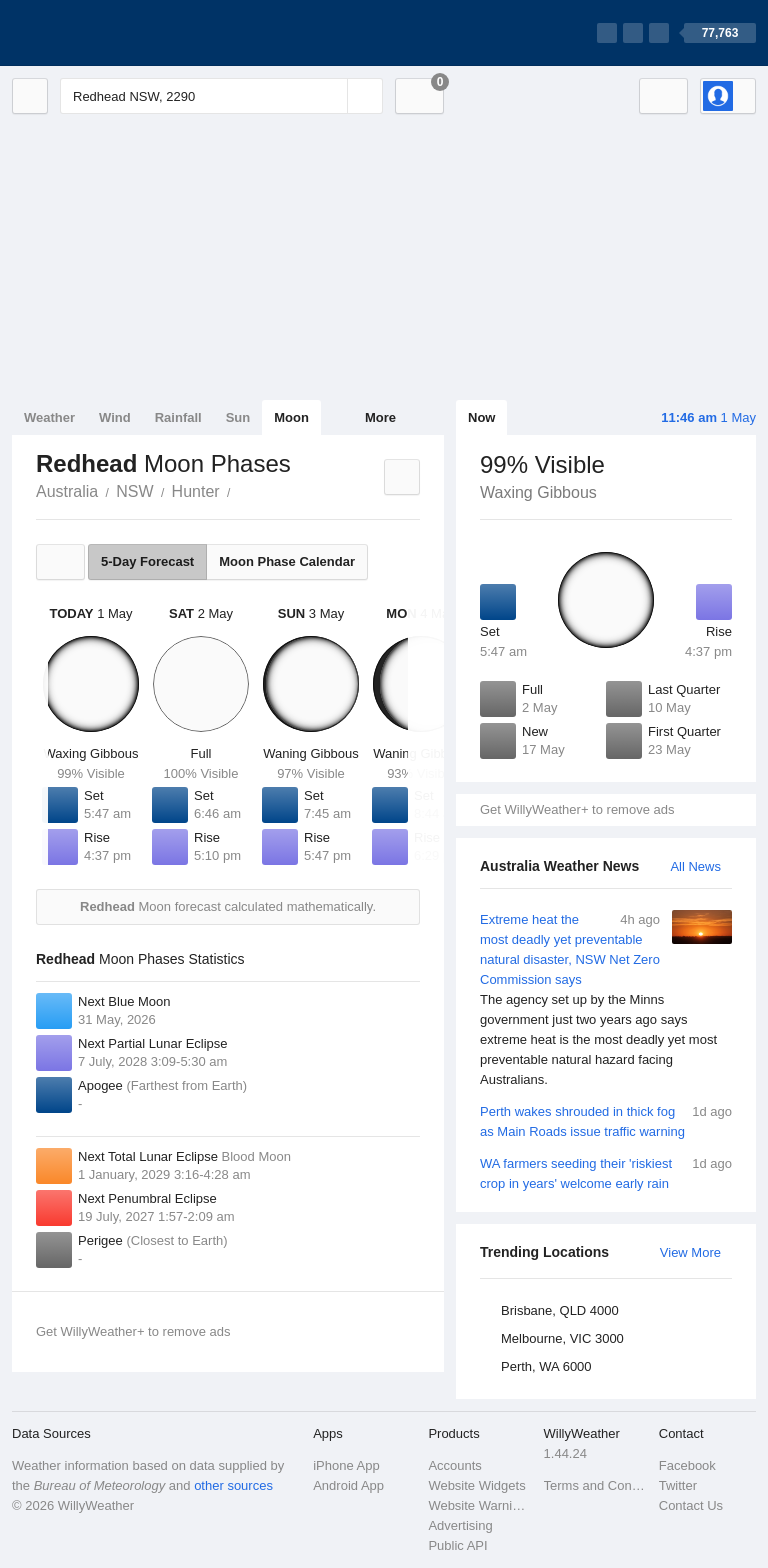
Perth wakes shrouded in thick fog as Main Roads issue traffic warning (606, 1120)
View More (690, 1252)
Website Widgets (476, 1485)
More (380, 417)
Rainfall (178, 417)
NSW (134, 491)
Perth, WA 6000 (546, 1366)
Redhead (242, 490)
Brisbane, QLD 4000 (560, 1310)
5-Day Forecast (147, 561)
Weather (49, 417)
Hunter (196, 491)
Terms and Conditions (595, 1485)
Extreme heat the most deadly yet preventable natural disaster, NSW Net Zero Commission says (606, 1000)
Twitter (678, 1485)
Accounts (454, 1465)
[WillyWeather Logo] (106, 33)
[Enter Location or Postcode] (221, 96)
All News (695, 866)
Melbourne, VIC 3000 (562, 1338)
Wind (115, 417)
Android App (348, 1485)
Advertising (460, 1525)
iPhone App (346, 1465)
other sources (233, 1485)
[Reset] (330, 96)
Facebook (687, 1465)
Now (481, 417)
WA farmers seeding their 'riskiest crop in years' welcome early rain (606, 1172)
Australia (67, 491)
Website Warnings (479, 1505)
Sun (238, 417)
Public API (457, 1545)
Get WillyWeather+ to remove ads (577, 809)
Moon (291, 417)
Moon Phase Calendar (287, 561)
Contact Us (691, 1505)
